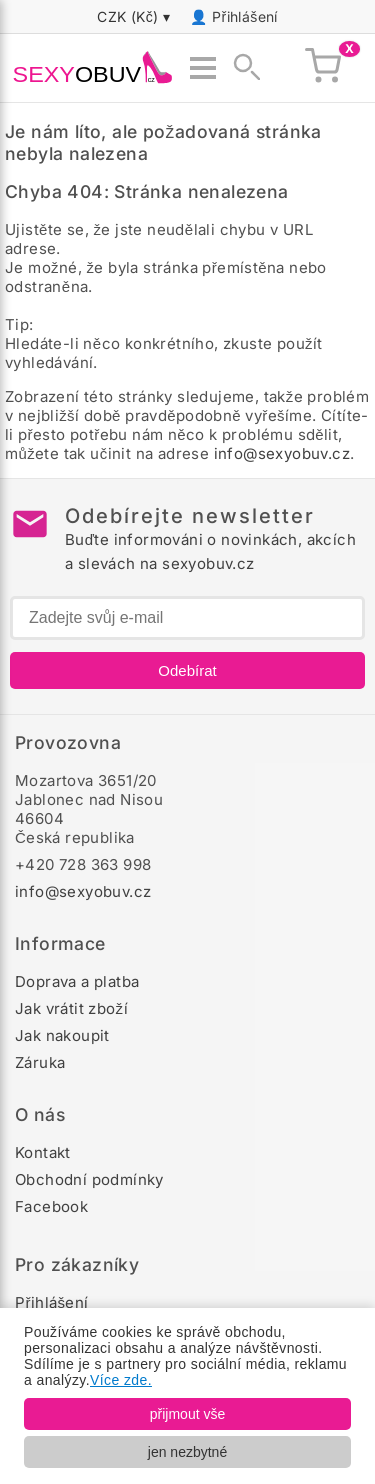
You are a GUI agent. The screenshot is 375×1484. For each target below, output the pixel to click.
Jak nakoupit (62, 1035)
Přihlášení (245, 16)
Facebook (51, 1206)
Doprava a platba (77, 981)
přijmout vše (187, 1414)
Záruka (40, 1062)
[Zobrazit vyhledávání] (241, 68)
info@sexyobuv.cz (282, 453)
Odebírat (187, 670)
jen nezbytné (187, 1452)
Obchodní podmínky (89, 1179)
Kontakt (43, 1152)
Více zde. (121, 1380)
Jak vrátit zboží (71, 1008)
